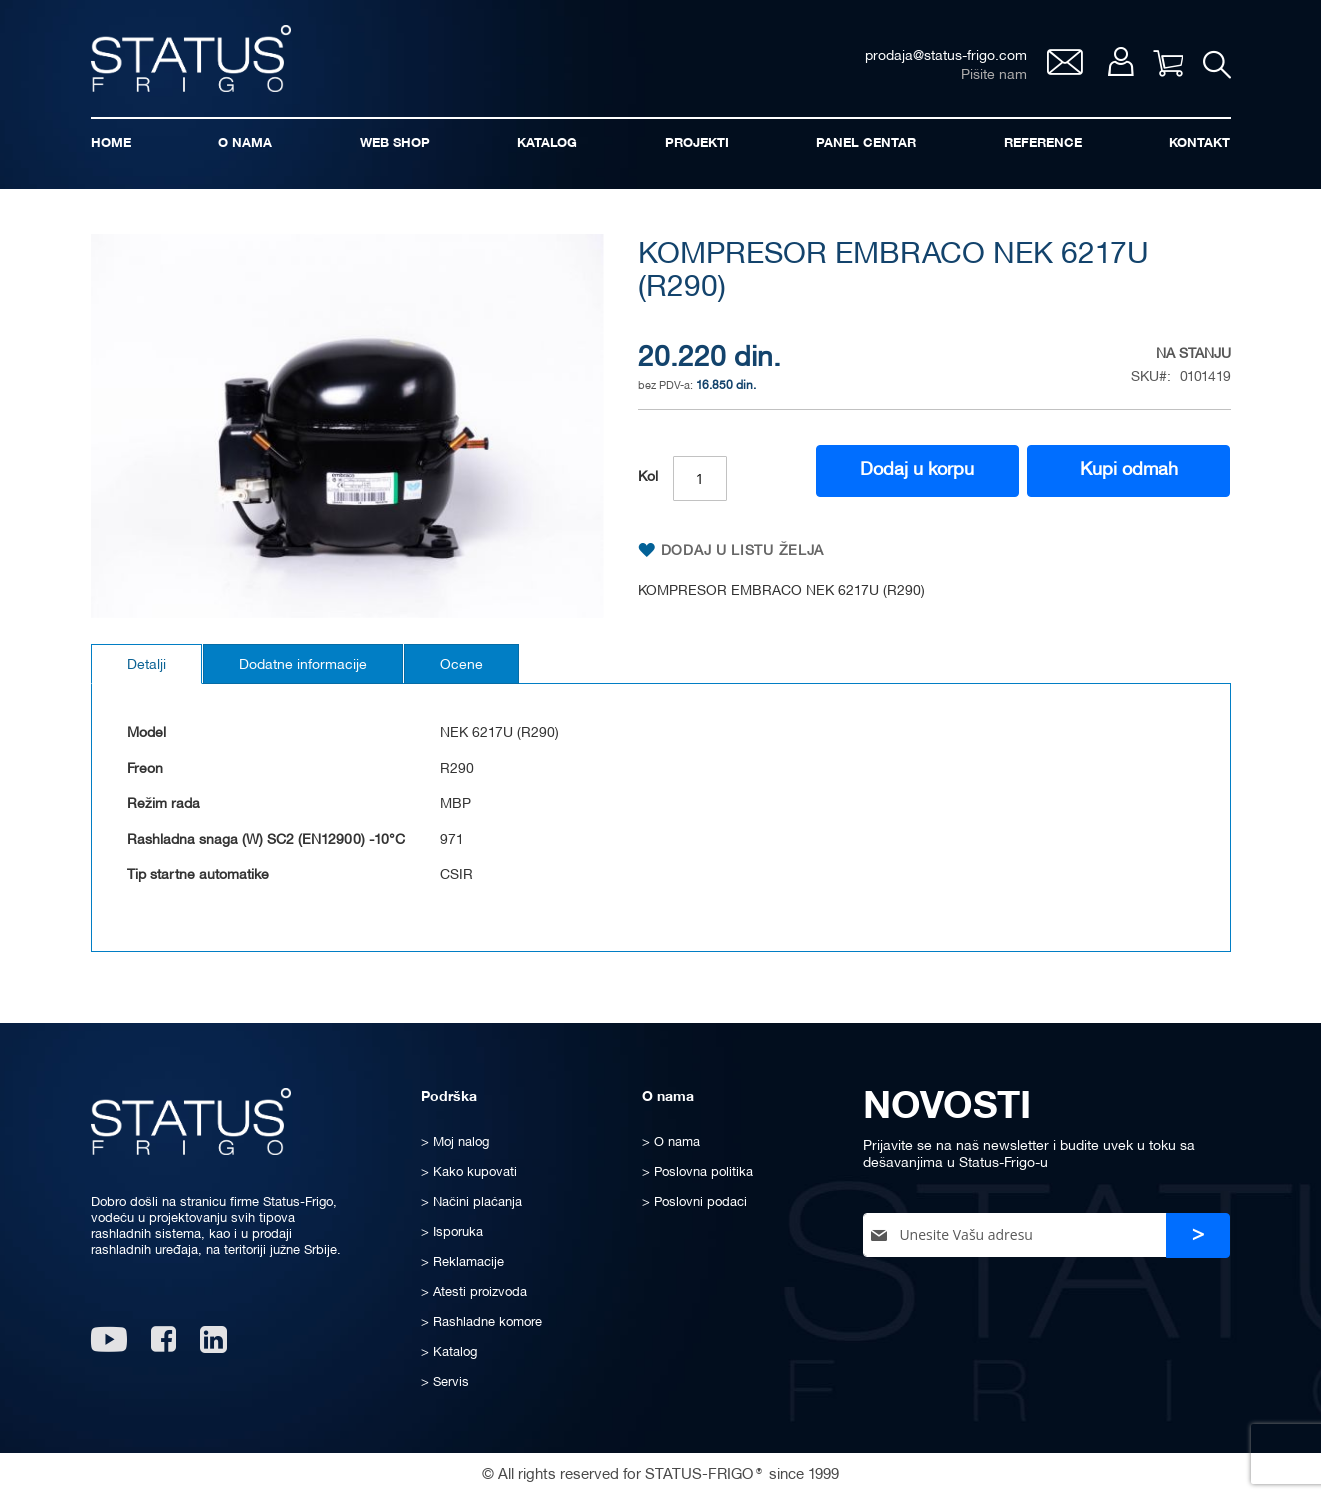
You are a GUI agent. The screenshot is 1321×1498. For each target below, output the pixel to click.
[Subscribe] (1198, 1235)
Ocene (461, 665)
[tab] (146, 664)
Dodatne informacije (303, 665)
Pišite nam (994, 75)
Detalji (146, 665)
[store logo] (191, 58)
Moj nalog (1120, 61)
